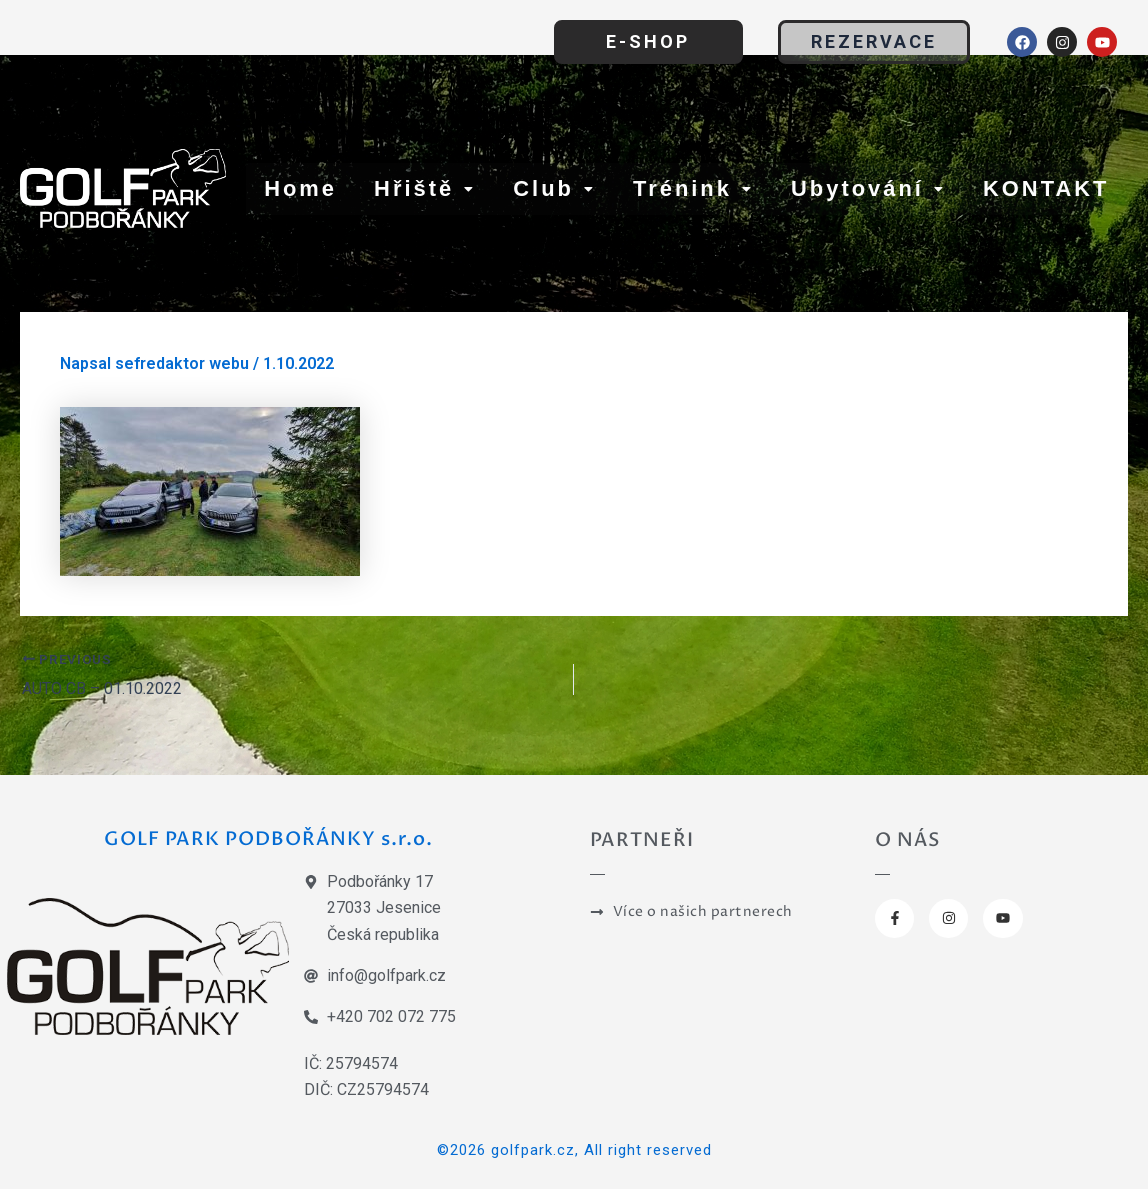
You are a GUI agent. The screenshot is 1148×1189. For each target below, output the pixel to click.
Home (300, 188)
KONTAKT (1046, 188)
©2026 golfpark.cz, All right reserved (574, 1150)
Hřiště (425, 188)
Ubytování (868, 188)
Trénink (693, 188)
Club (554, 188)
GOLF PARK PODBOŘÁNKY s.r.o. (268, 838)
